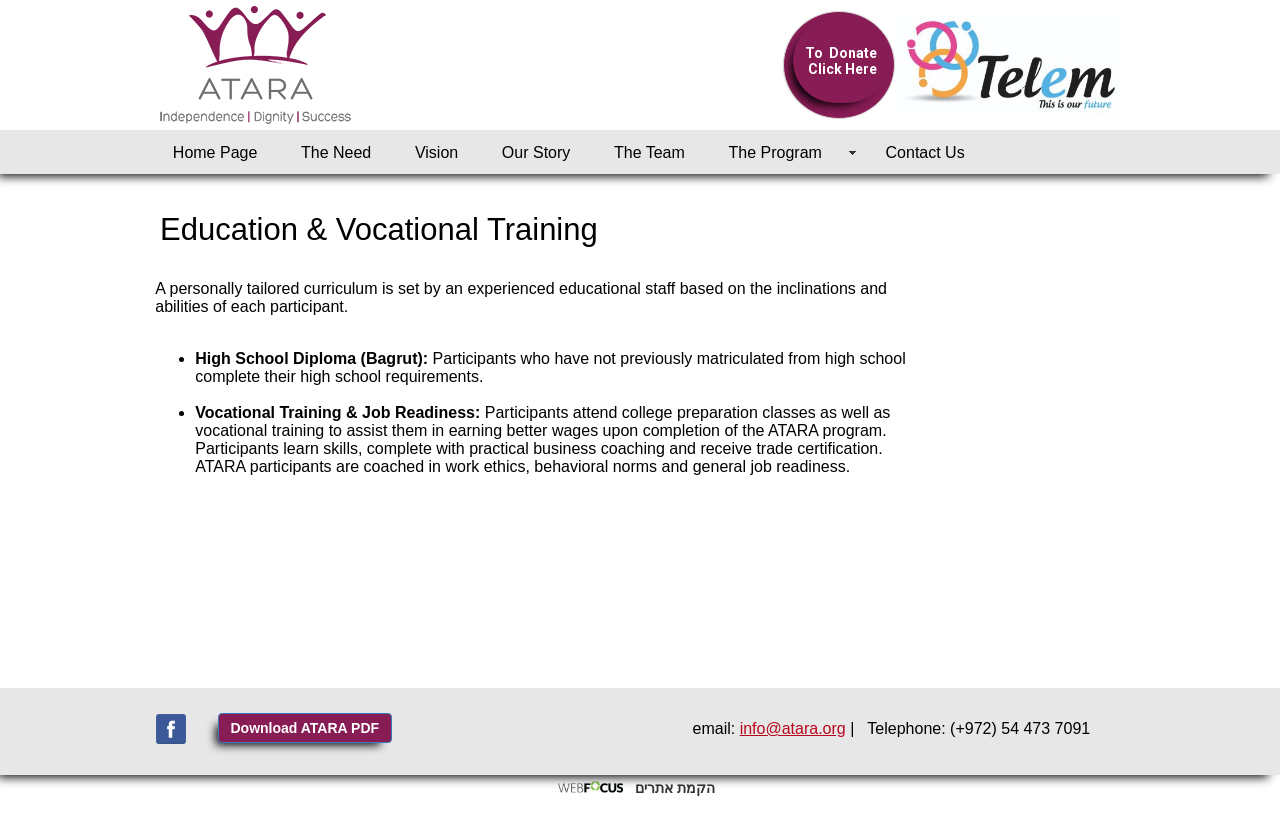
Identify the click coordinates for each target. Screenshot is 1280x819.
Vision (436, 152)
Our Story (536, 152)
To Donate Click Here (841, 61)
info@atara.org (793, 728)
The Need (336, 152)
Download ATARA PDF (305, 728)
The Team (649, 152)
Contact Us (925, 152)
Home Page (215, 152)
